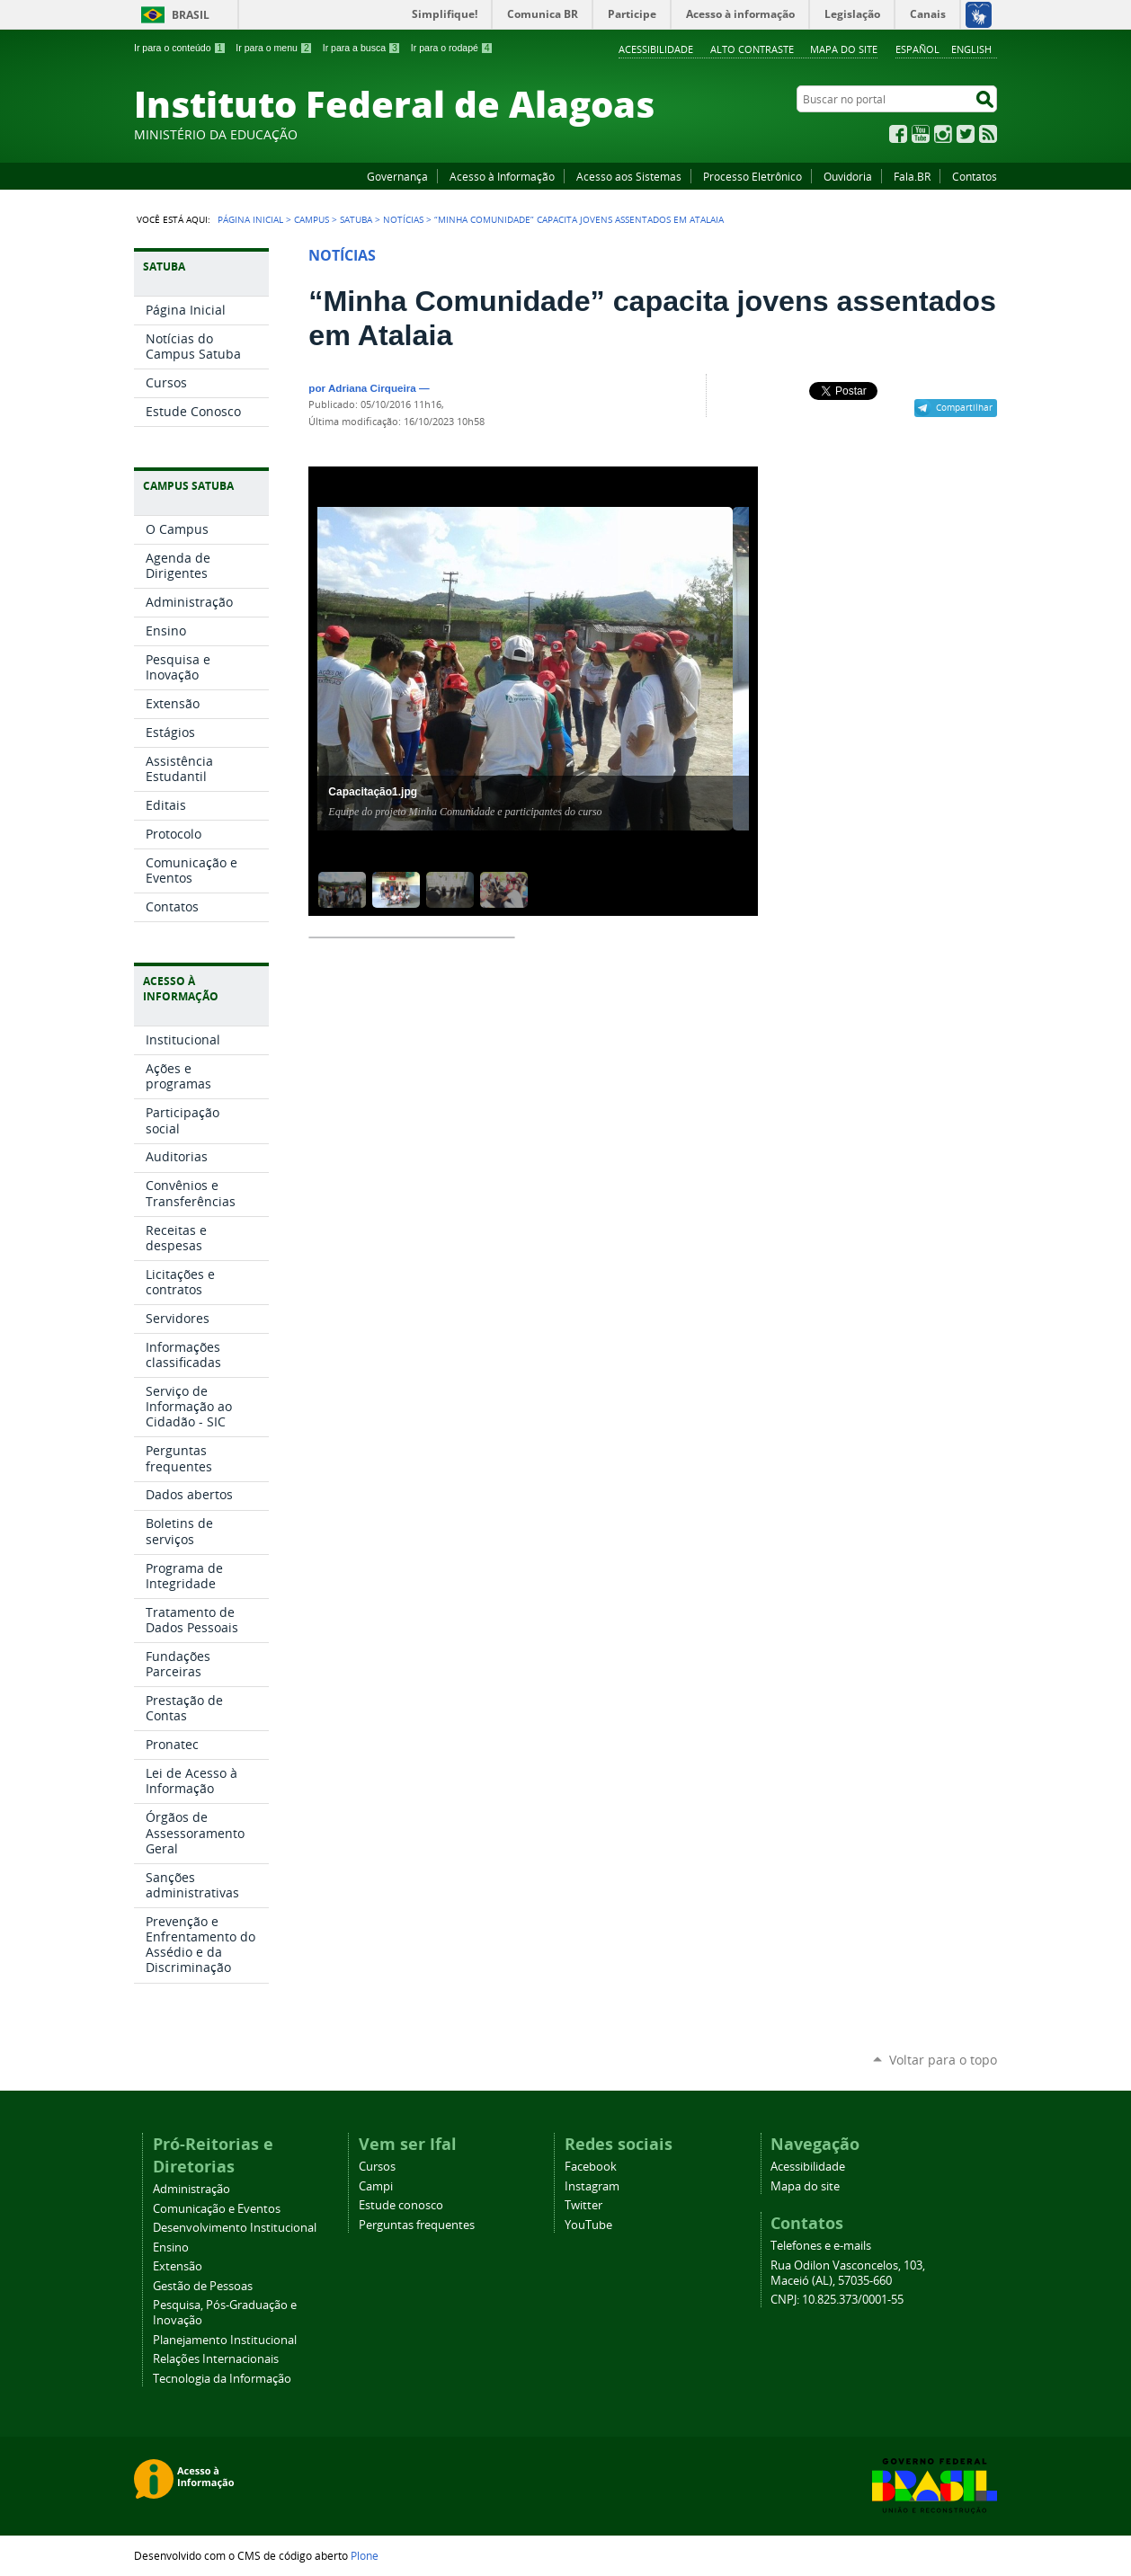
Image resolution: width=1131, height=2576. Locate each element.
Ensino (171, 2247)
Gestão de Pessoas (203, 2286)
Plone (364, 2555)
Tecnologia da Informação (222, 2378)
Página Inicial (250, 219)
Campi (376, 2186)
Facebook (898, 134)
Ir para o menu (274, 47)
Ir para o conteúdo (180, 47)
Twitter (966, 134)
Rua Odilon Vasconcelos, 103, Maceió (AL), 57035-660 (847, 2273)
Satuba (356, 219)
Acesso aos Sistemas (628, 176)
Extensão (177, 2266)
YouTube (921, 134)
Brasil (190, 14)
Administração (191, 2189)
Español (917, 49)
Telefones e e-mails (820, 2245)
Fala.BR (912, 176)
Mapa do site (843, 49)
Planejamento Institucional (225, 2340)
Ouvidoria (848, 176)
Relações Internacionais (216, 2359)
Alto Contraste (752, 49)
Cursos (377, 2166)
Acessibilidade (656, 49)
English (971, 49)
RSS (988, 134)
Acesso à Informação (502, 176)
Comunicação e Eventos (217, 2208)
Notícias (403, 219)
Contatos (974, 176)
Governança (397, 176)
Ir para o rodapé (452, 47)
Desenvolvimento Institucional (234, 2227)
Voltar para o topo (943, 2059)
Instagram (943, 134)
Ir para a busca (362, 47)
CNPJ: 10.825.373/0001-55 (837, 2299)
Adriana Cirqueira (372, 388)
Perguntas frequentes (417, 2225)
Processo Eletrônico (752, 176)
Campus (311, 219)
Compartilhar (964, 407)
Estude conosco (401, 2205)
